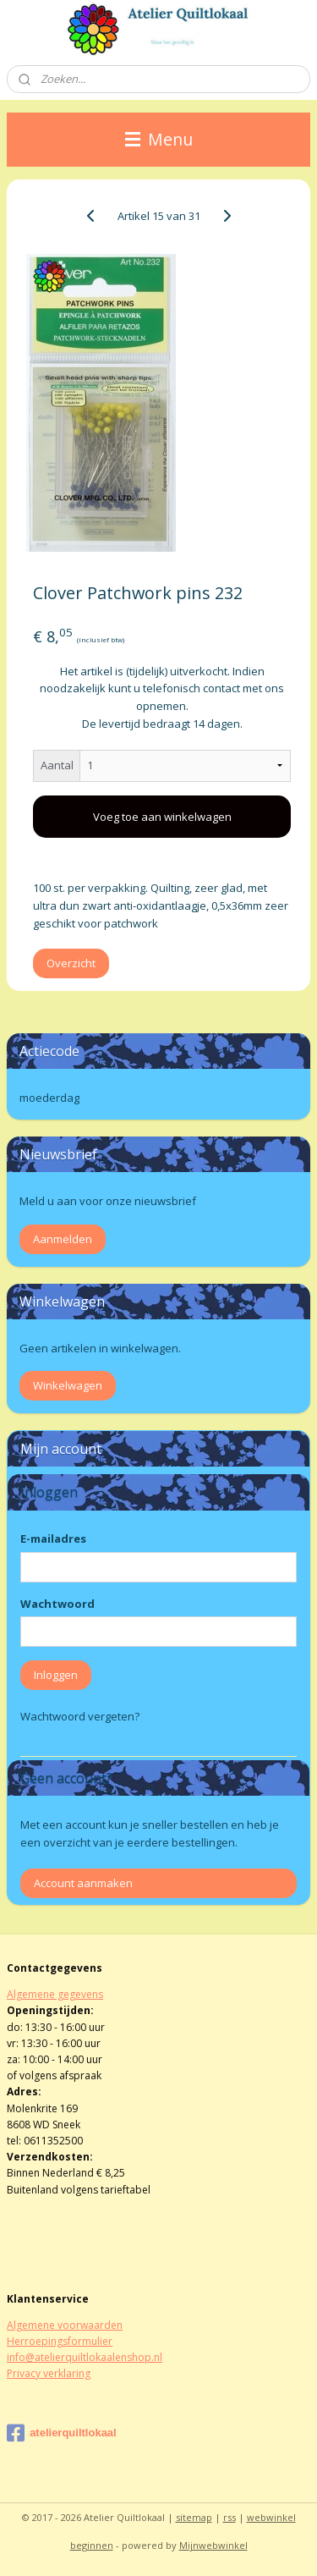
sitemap (194, 2517)
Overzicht (71, 963)
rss (229, 2517)
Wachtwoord (57, 1603)
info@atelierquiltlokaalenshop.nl (84, 2357)
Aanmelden (62, 1239)
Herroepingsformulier (59, 2341)
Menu (159, 139)
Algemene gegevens (55, 1994)
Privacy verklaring (48, 2373)
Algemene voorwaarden (65, 2325)
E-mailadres (53, 1538)
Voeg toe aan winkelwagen (162, 816)
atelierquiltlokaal (62, 2433)
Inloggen (56, 1674)
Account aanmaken (83, 1883)
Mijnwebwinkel (213, 2545)
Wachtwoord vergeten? (79, 1716)
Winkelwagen (67, 1385)
